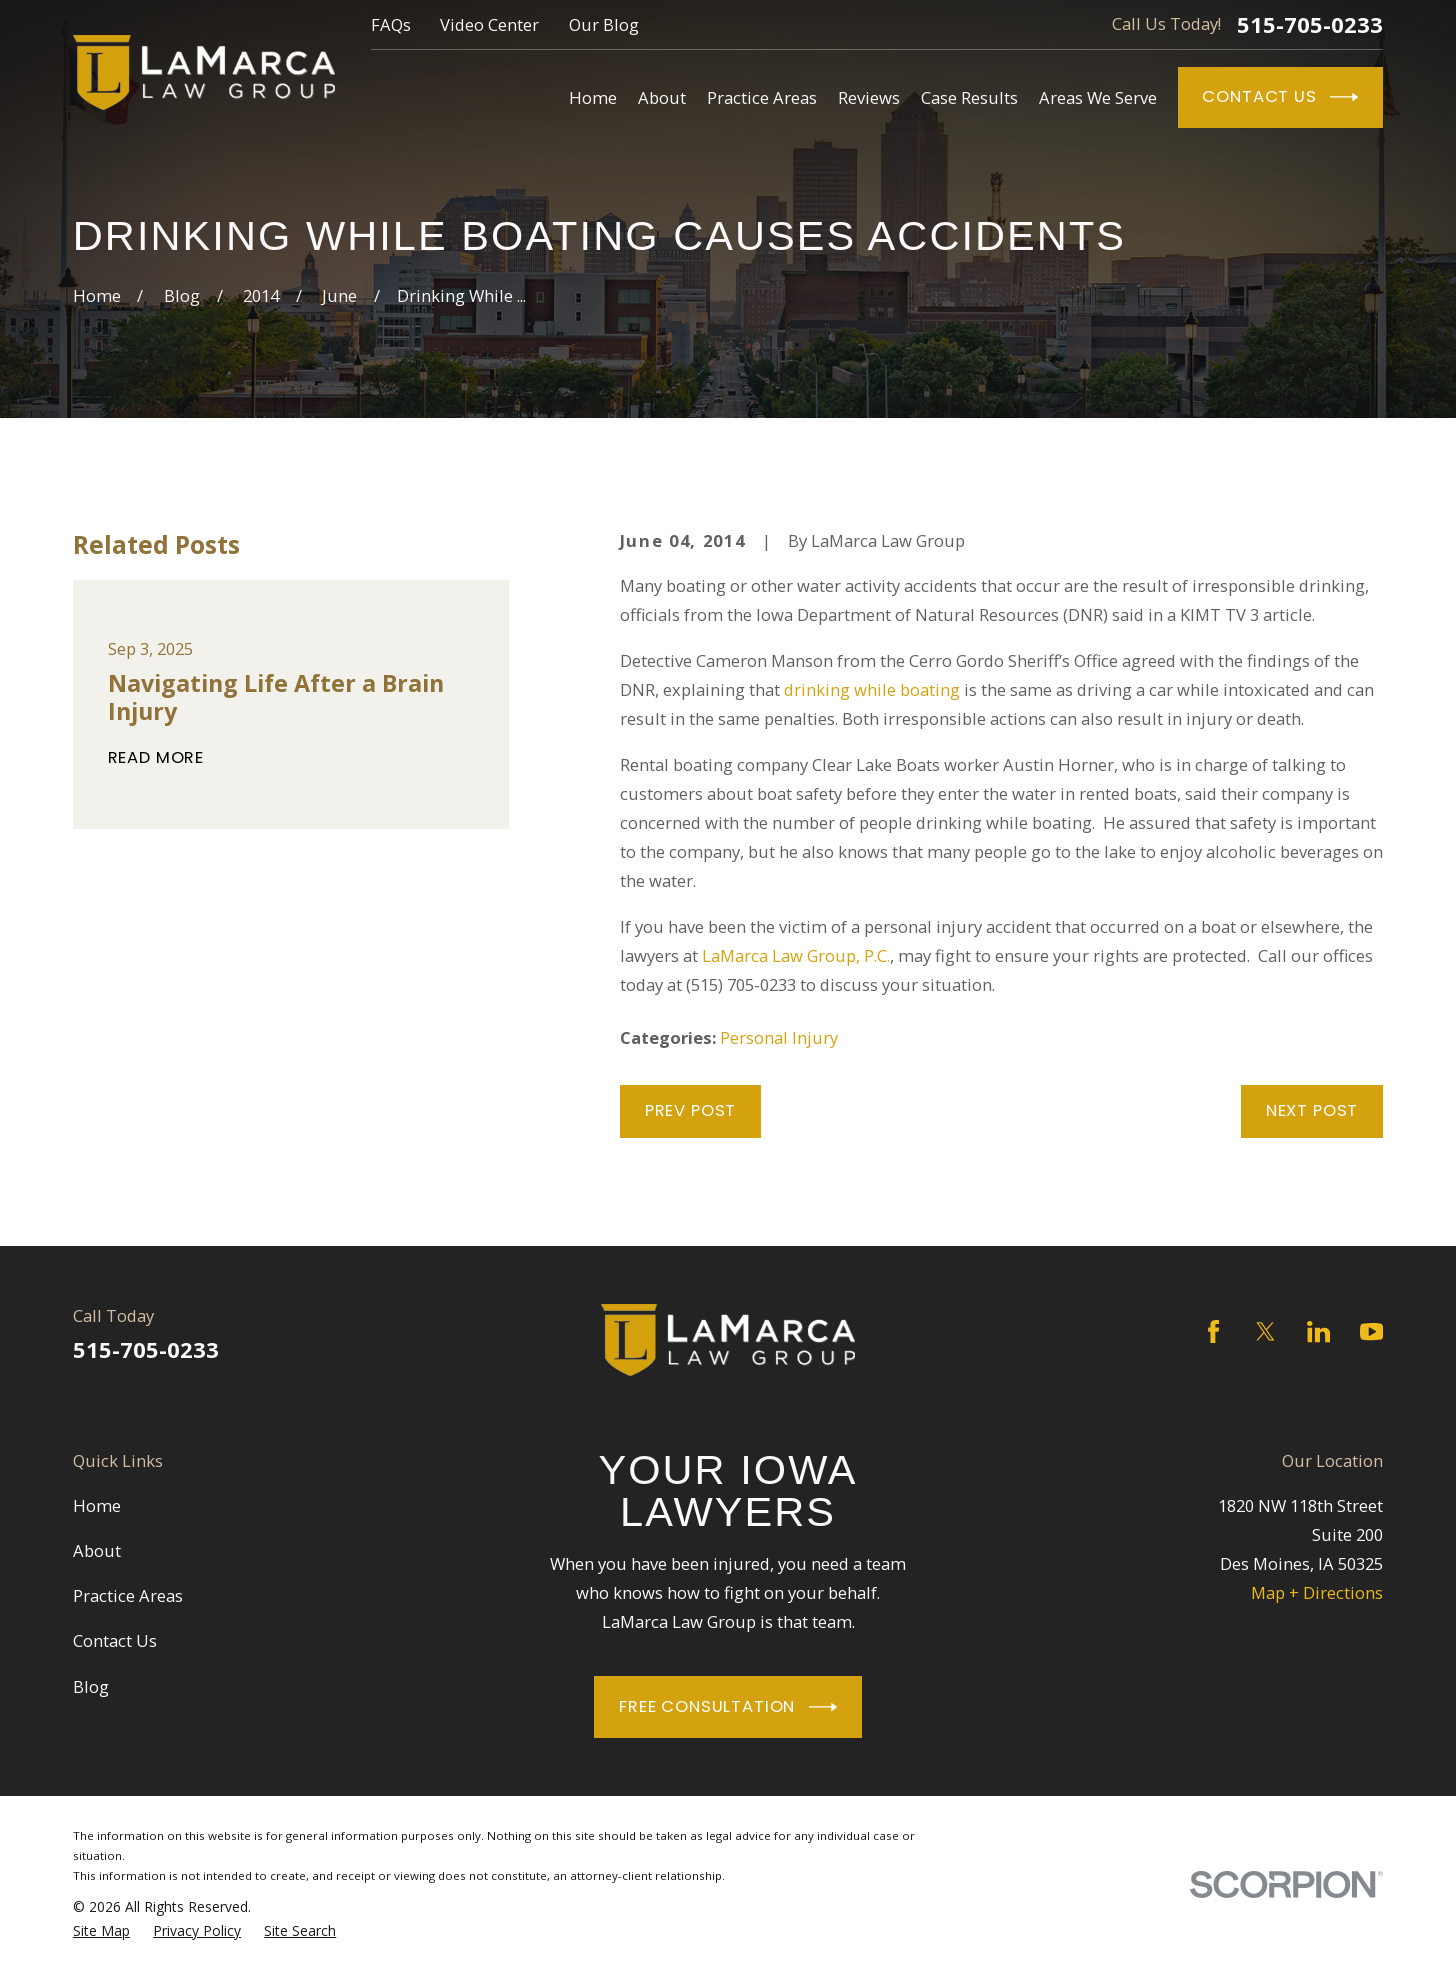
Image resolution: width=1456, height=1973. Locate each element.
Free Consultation (728, 1707)
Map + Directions (1317, 1592)
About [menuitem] (662, 97)
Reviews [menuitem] (869, 97)
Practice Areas (128, 1595)
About (97, 1550)
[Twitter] (1265, 1331)
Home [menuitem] (593, 97)
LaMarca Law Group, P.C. (796, 955)
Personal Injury (779, 1037)
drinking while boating (872, 689)
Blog (91, 1686)
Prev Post (690, 1110)
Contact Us (1280, 97)
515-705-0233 (1310, 24)
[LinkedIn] (1318, 1331)
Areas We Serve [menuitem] (1098, 97)
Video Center (489, 24)
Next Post (1312, 1110)
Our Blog (604, 24)
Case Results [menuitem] (969, 97)
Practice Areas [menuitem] (762, 97)
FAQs (391, 24)
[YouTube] (1371, 1331)
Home (97, 1505)
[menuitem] (101, 1931)
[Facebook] (1213, 1331)
